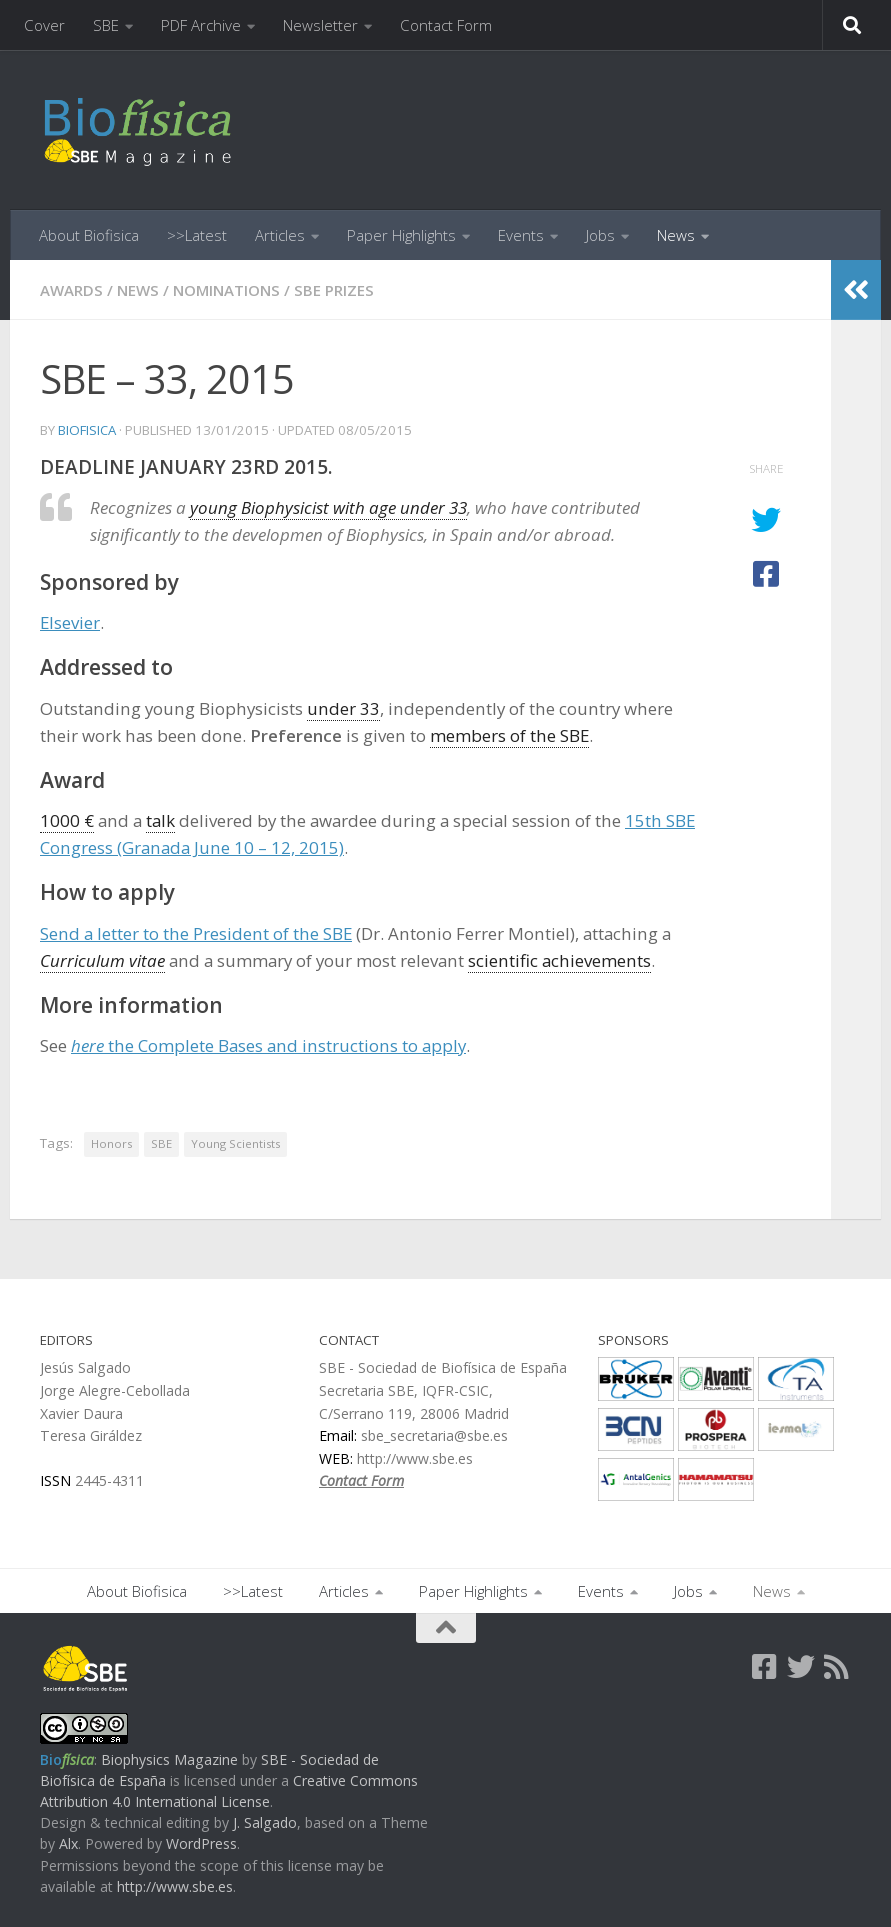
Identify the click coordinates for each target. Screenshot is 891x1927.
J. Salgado (265, 1822)
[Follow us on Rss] (837, 1667)
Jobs (600, 235)
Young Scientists (235, 1143)
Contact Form (446, 25)
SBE (106, 25)
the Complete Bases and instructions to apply (268, 1045)
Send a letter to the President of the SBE (196, 933)
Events (521, 235)
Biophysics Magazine (169, 1759)
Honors (111, 1143)
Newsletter (320, 25)
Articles (280, 235)
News (676, 235)
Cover (44, 25)
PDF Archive (201, 25)
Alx (68, 1843)
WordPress (201, 1843)
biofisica (87, 430)
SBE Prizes (334, 290)
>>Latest (197, 235)
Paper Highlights (401, 235)
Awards (71, 290)
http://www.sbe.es (175, 1886)
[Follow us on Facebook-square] (765, 1667)
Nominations (226, 290)
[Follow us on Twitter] (801, 1667)
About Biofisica (89, 235)
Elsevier (70, 622)
